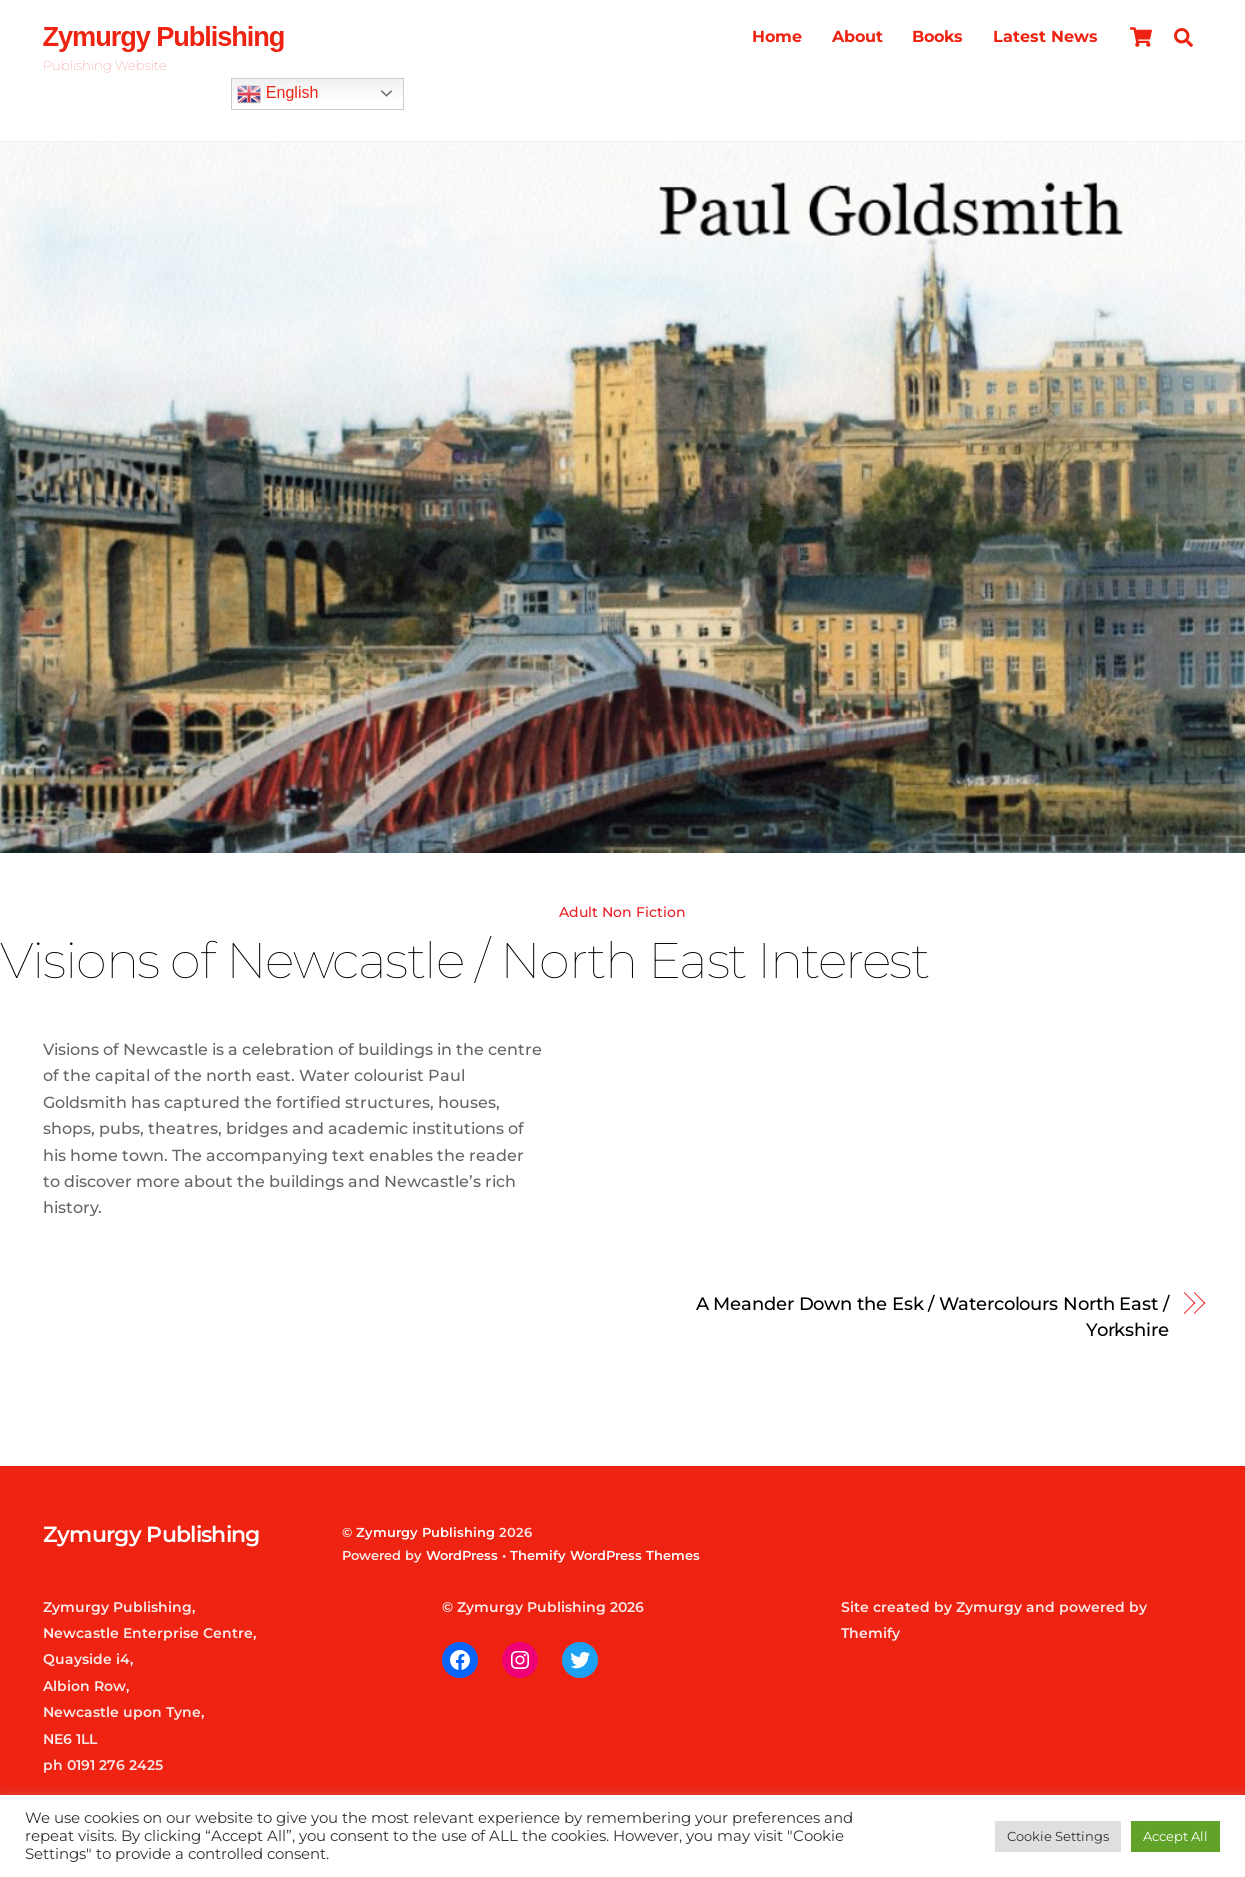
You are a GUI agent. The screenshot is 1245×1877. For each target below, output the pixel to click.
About (857, 36)
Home (777, 36)
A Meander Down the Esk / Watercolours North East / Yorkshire (932, 1316)
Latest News (1045, 36)
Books (937, 36)
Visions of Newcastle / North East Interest (464, 960)
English (277, 94)
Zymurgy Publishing (425, 1532)
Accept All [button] (1175, 1836)
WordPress (462, 1555)
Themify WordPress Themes (605, 1555)
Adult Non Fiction (622, 912)
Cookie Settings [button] (1058, 1836)
